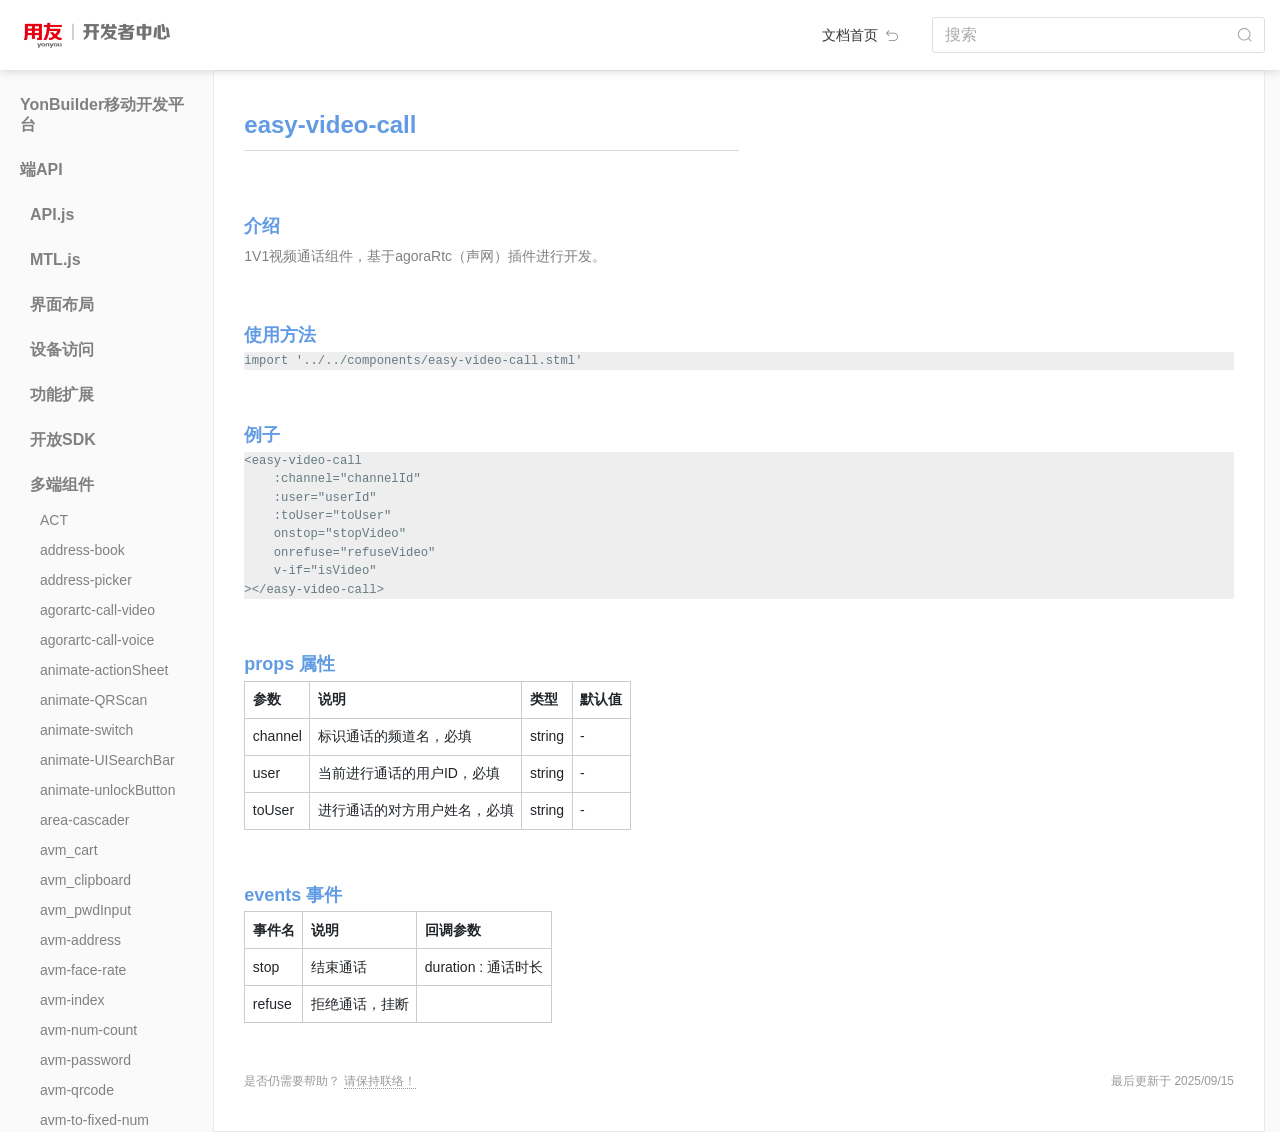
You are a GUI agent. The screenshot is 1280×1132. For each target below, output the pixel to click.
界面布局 (62, 304)
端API (41, 169)
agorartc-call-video (97, 610)
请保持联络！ (380, 1081)
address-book (82, 550)
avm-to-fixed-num (94, 1120)
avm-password (85, 1060)
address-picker (86, 580)
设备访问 (62, 349)
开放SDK (63, 439)
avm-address (80, 940)
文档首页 (862, 35)
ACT (54, 520)
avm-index (72, 1000)
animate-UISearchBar (107, 760)
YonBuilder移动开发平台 (102, 114)
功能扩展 (62, 394)
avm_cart (69, 850)
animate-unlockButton (107, 790)
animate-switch (86, 730)
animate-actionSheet (104, 670)
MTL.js (55, 259)
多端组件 (62, 484)
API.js (52, 214)
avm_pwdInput (85, 910)
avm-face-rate (83, 970)
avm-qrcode (77, 1090)
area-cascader (85, 820)
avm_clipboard (85, 880)
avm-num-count (88, 1030)
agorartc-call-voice (97, 640)
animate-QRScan (93, 700)
